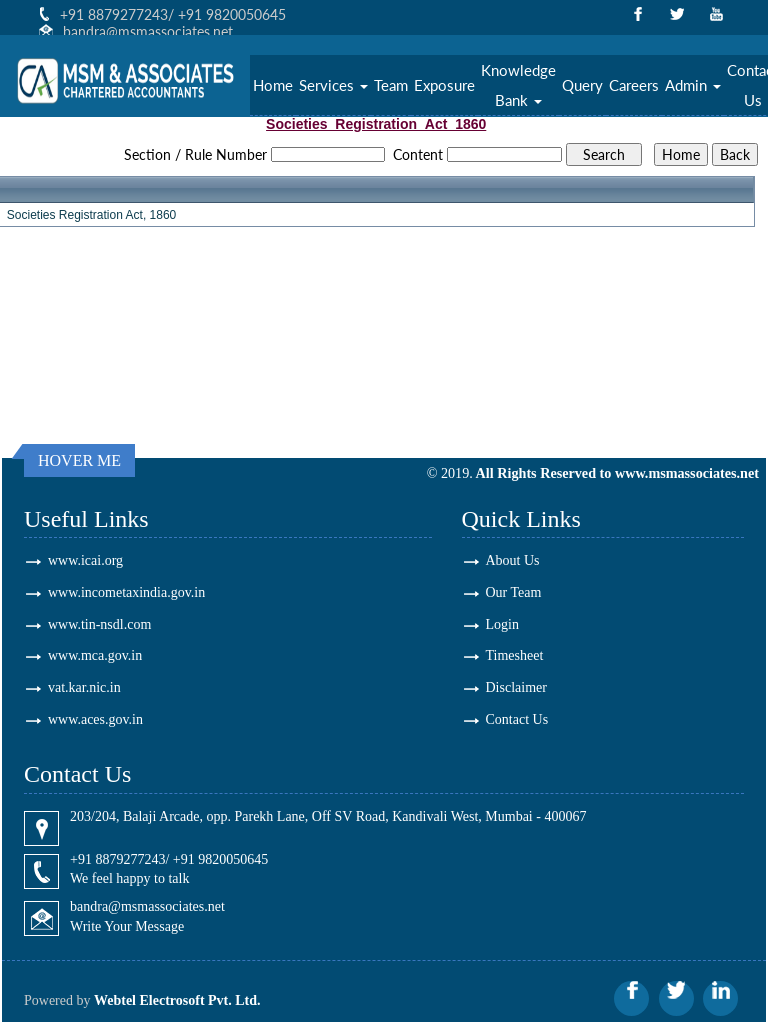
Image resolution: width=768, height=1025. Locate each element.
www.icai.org (85, 560)
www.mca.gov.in (95, 656)
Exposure (444, 86)
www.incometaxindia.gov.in (126, 592)
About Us (513, 560)
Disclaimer (516, 688)
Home (273, 86)
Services (333, 86)
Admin (693, 86)
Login (502, 624)
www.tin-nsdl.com (99, 624)
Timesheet (515, 656)
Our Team (514, 592)
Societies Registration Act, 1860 (91, 215)
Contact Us (517, 720)
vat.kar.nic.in (84, 688)
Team (391, 86)
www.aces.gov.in (95, 720)
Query (582, 86)
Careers (634, 86)
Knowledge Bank (518, 86)
